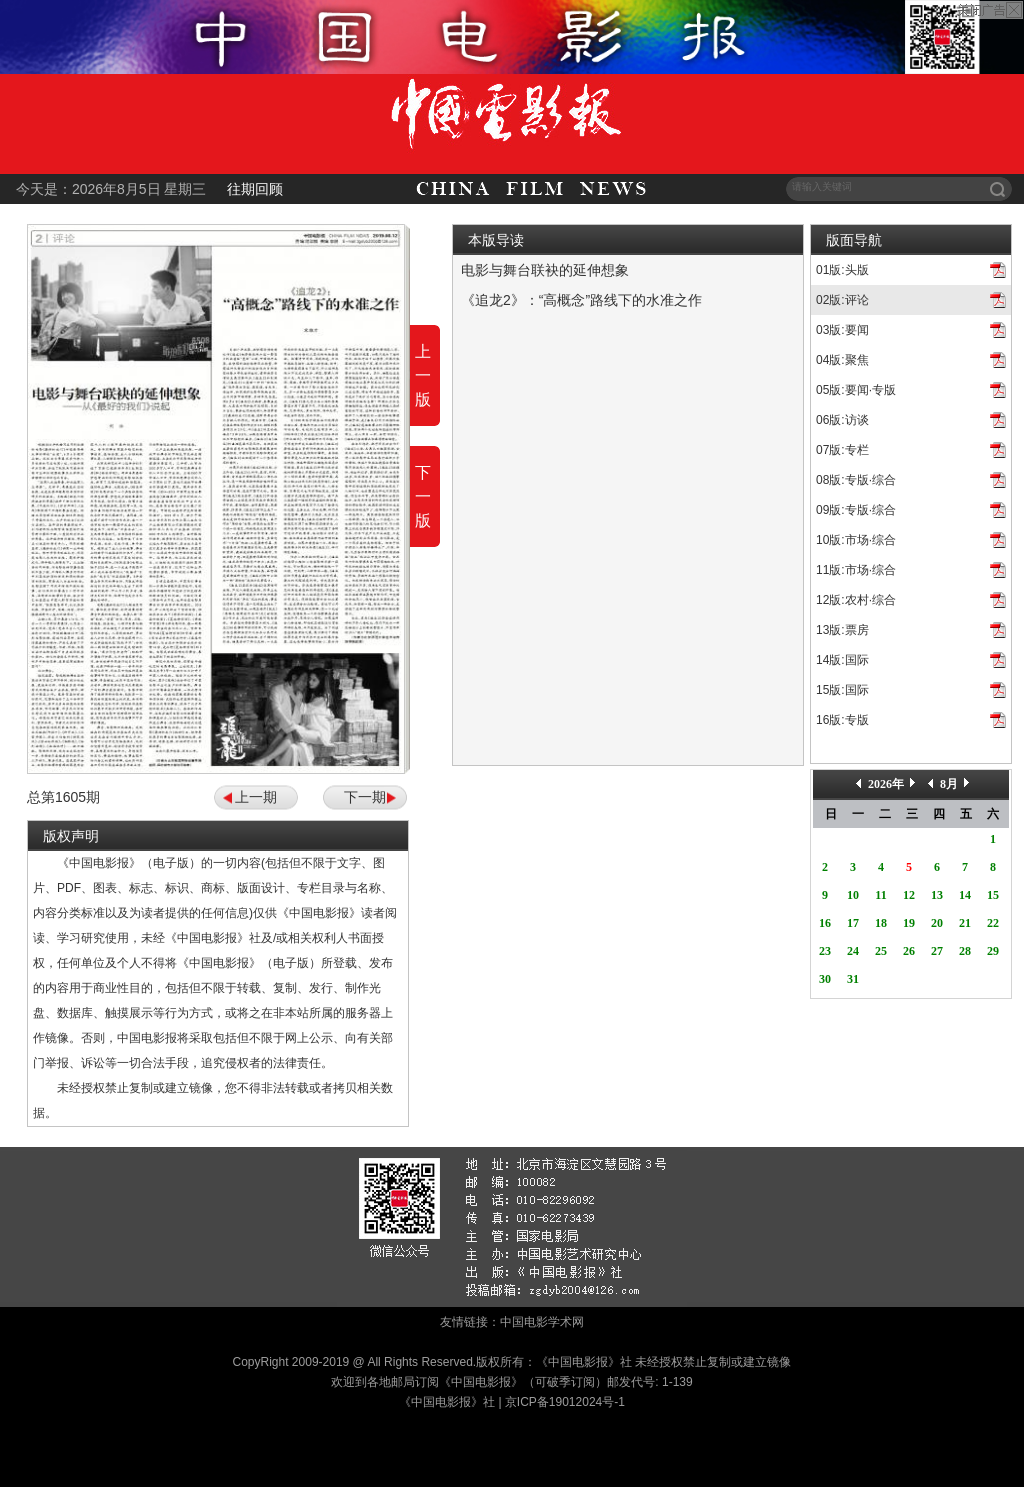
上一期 (256, 797)
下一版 (423, 496)
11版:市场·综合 (856, 570)
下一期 (365, 797)
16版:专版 (842, 720)
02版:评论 (842, 300)
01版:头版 (842, 270)
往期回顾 (255, 189)
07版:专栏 (842, 450)
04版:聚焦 (842, 360)
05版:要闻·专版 (856, 390)
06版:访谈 (842, 420)
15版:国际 (842, 690)
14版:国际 (842, 660)
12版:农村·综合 (856, 600)
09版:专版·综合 (856, 510)
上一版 (423, 375)
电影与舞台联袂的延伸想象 (545, 270)
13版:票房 (842, 630)
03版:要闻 (842, 330)
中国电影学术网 (542, 1322)
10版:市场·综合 (856, 540)
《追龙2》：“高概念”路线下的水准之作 (581, 300)
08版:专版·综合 (856, 480)
